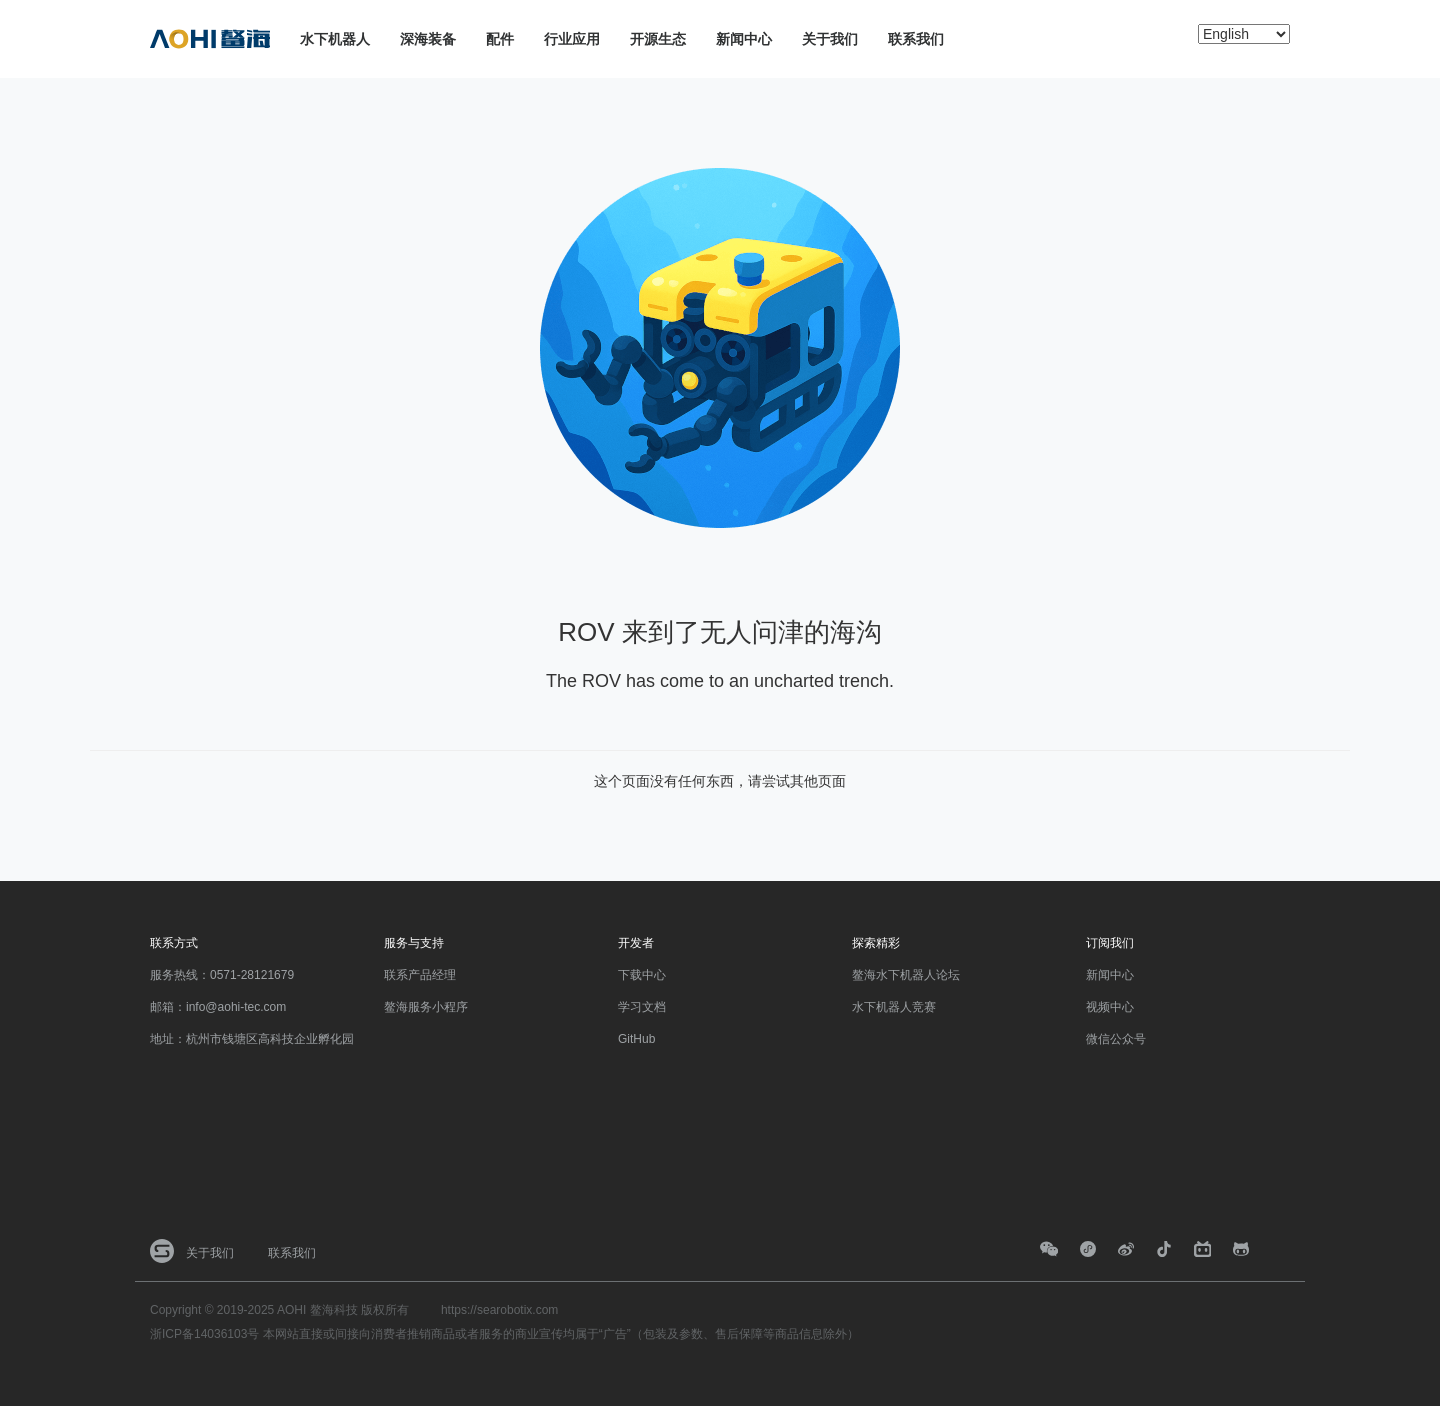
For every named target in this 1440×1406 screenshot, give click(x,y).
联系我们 (916, 39)
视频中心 (1110, 1007)
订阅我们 (1110, 943)
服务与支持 (414, 943)
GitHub (636, 1039)
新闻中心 (744, 39)
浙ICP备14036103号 (204, 1334)
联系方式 (174, 943)
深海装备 (428, 39)
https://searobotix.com (499, 1310)
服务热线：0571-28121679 (222, 975)
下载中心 (642, 975)
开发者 (636, 943)
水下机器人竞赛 (894, 1007)
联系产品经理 (420, 975)
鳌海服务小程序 (426, 1007)
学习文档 (642, 1007)
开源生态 (658, 39)
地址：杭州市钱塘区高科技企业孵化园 (252, 1039)
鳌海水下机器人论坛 (906, 975)
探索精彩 (876, 943)
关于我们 (830, 39)
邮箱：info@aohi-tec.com (218, 1007)
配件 (500, 39)
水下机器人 (335, 39)
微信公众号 (1116, 1039)
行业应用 (572, 39)
